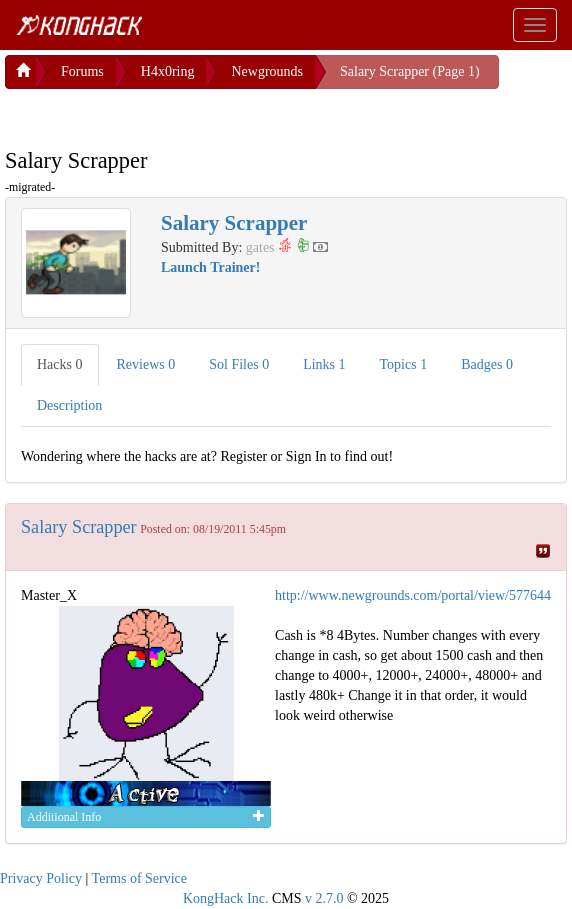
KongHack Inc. (226, 894)
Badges (487, 360)
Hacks (60, 360)
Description (69, 401)
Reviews (146, 360)
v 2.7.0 (324, 894)
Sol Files (239, 360)
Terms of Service (139, 874)
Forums (82, 67)
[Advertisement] (165, 110)
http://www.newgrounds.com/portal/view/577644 (413, 591)
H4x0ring (168, 67)
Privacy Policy (41, 874)
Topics (404, 360)
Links (324, 360)
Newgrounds (267, 67)
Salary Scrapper (79, 523)
